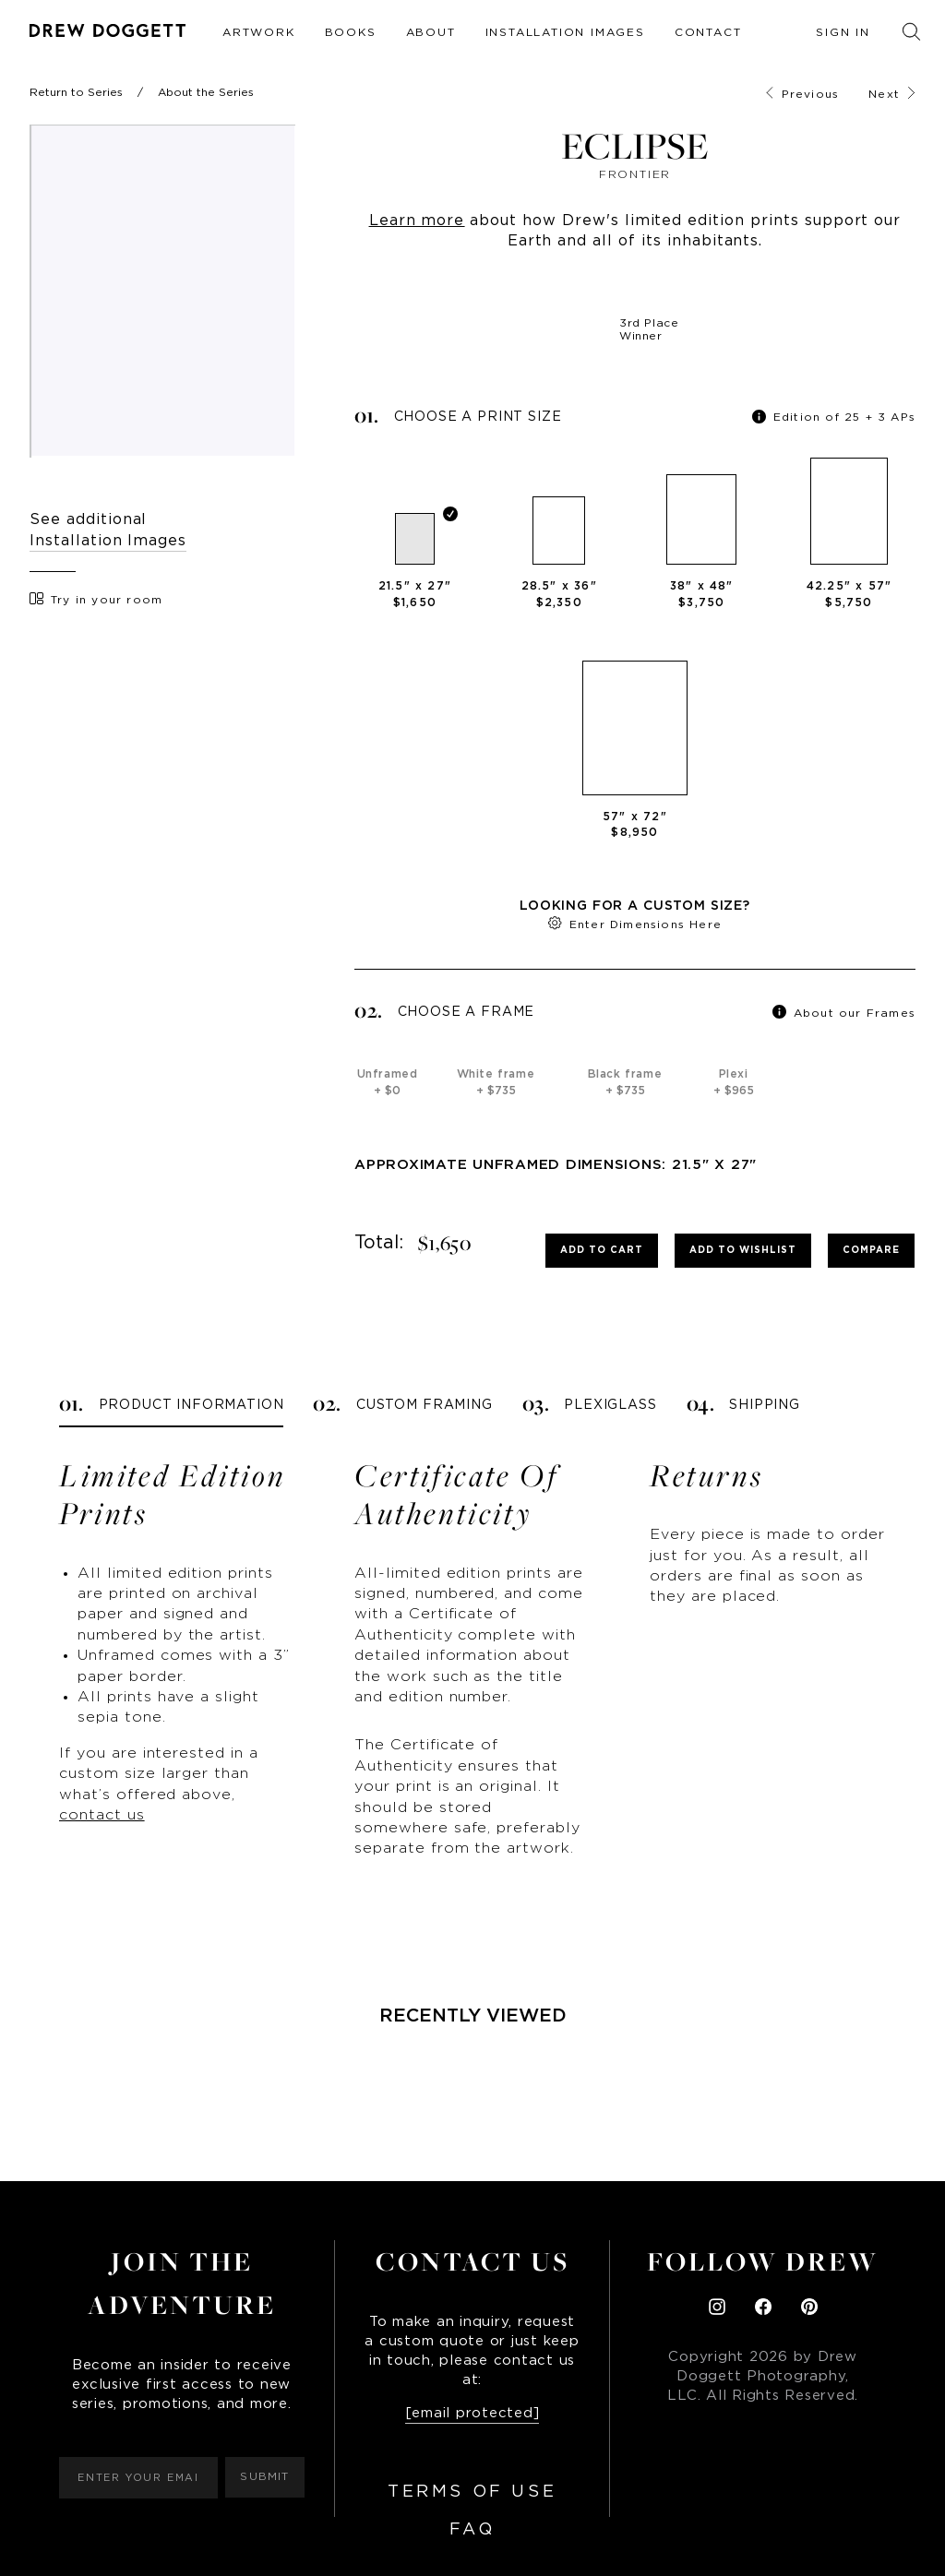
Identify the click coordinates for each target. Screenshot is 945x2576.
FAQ (472, 2530)
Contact (708, 32)
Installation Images (565, 32)
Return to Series (76, 92)
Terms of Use (472, 2492)
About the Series (206, 92)
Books (351, 32)
